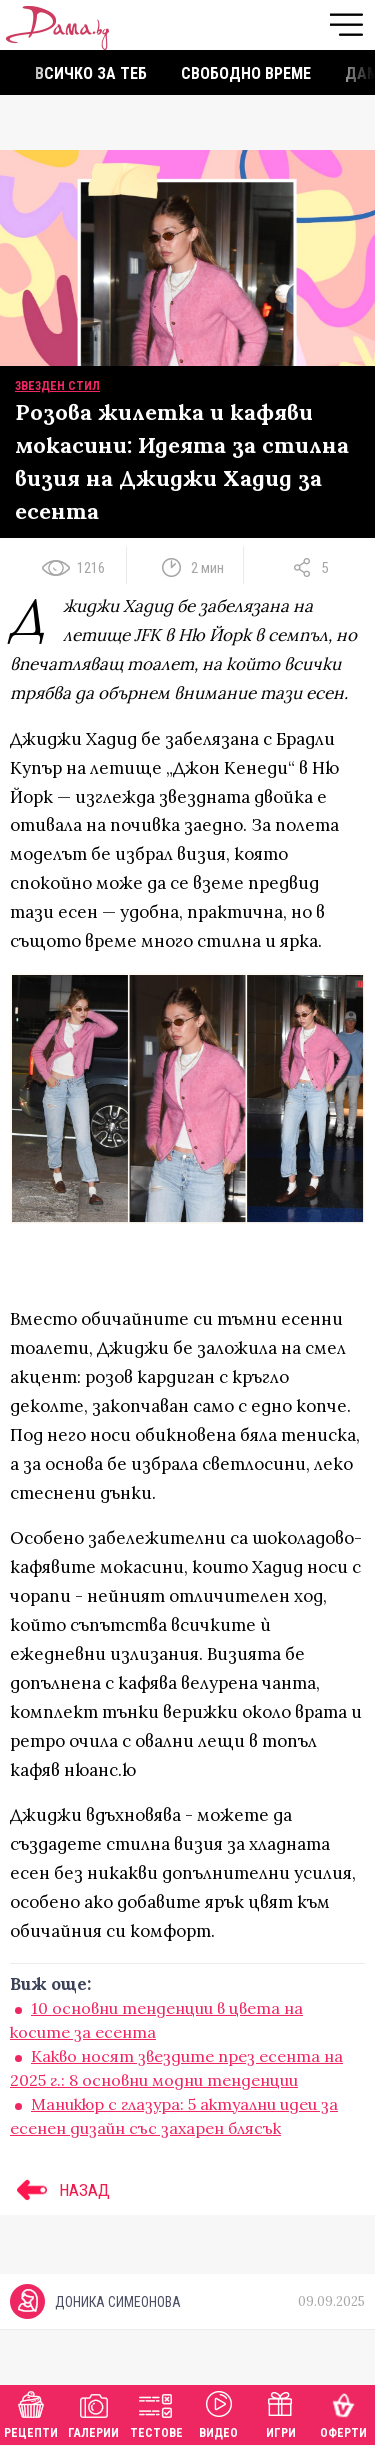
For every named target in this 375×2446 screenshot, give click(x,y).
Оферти (343, 2412)
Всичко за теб (91, 73)
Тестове (156, 2412)
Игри (281, 2412)
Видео (218, 2412)
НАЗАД (60, 2190)
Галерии (93, 2412)
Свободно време (246, 73)
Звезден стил (57, 386)
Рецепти (31, 2412)
